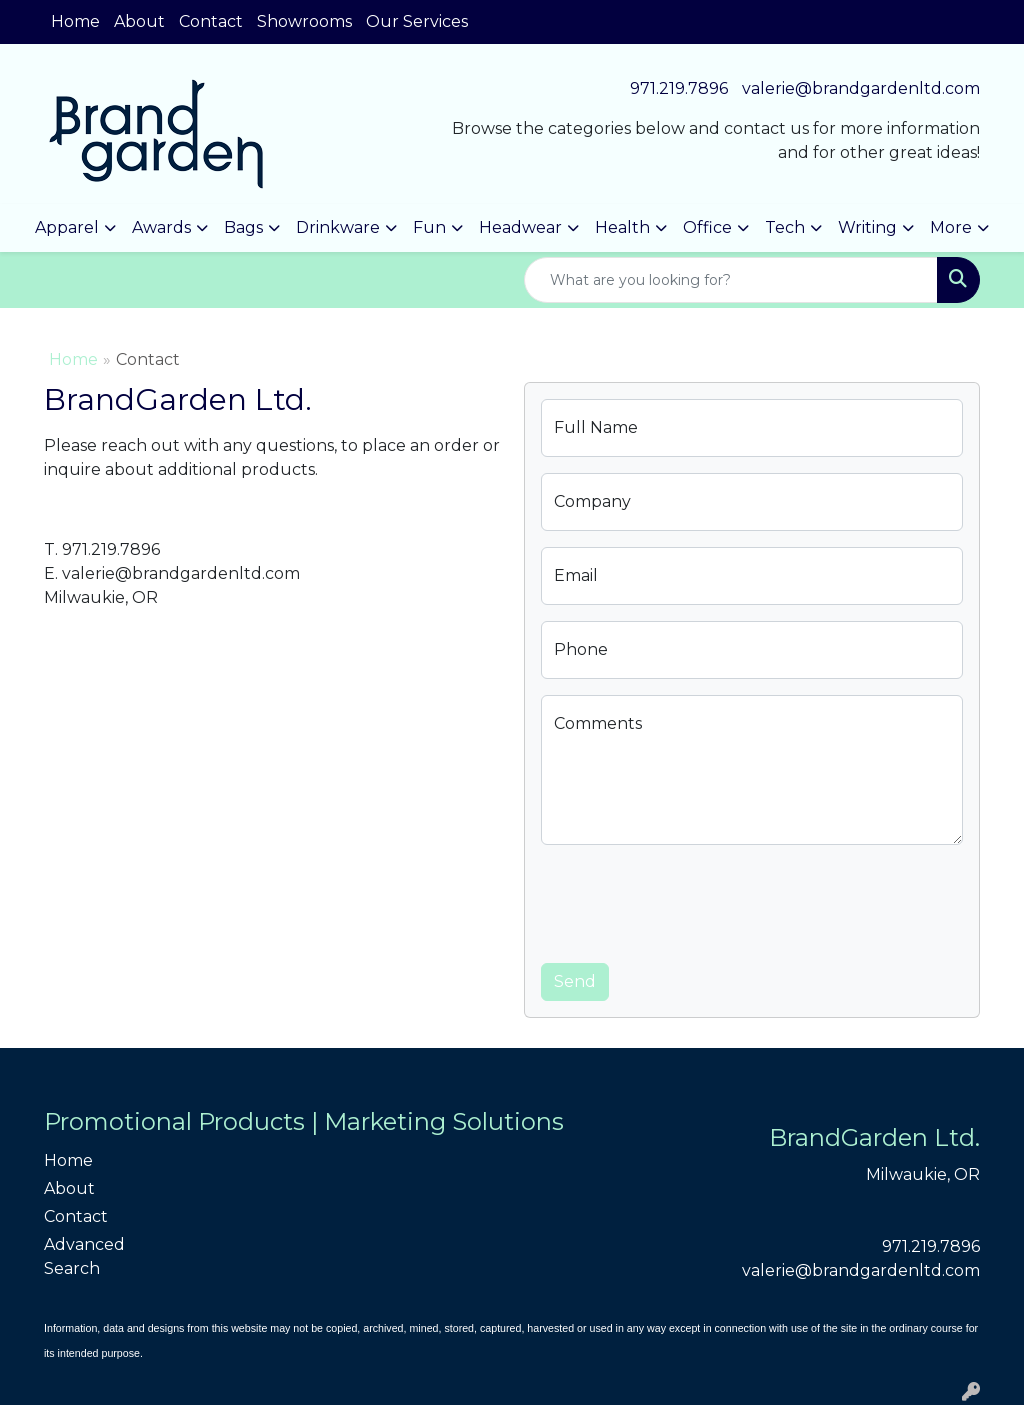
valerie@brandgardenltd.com (861, 88)
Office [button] (707, 227)
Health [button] (622, 227)
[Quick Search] (731, 280)
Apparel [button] (67, 227)
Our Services (417, 21)
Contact (211, 21)
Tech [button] (785, 227)
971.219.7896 (679, 88)
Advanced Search (84, 1256)
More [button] (951, 227)
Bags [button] (243, 227)
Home (75, 21)
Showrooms (304, 21)
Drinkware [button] (338, 227)
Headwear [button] (520, 227)
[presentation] (693, 900)
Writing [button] (867, 227)
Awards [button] (161, 227)
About (139, 21)
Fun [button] (429, 227)
